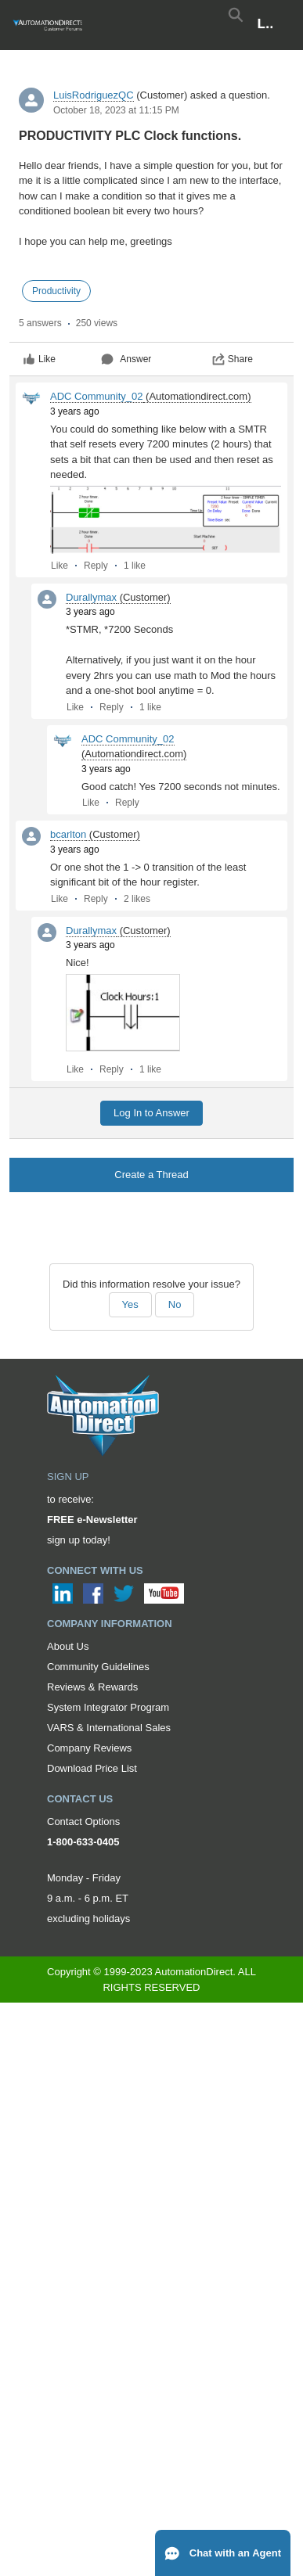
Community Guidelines (98, 1666)
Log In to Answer (151, 1113)
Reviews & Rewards (92, 1687)
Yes (130, 1304)
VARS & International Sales (109, 1728)
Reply (96, 565)
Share (232, 359)
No (175, 1304)
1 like (135, 565)
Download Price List (92, 1768)
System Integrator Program (108, 1707)
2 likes (137, 898)
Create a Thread (151, 1174)
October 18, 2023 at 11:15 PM (116, 110)
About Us (67, 1646)
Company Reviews (89, 1748)
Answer (126, 359)
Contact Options (83, 1821)
